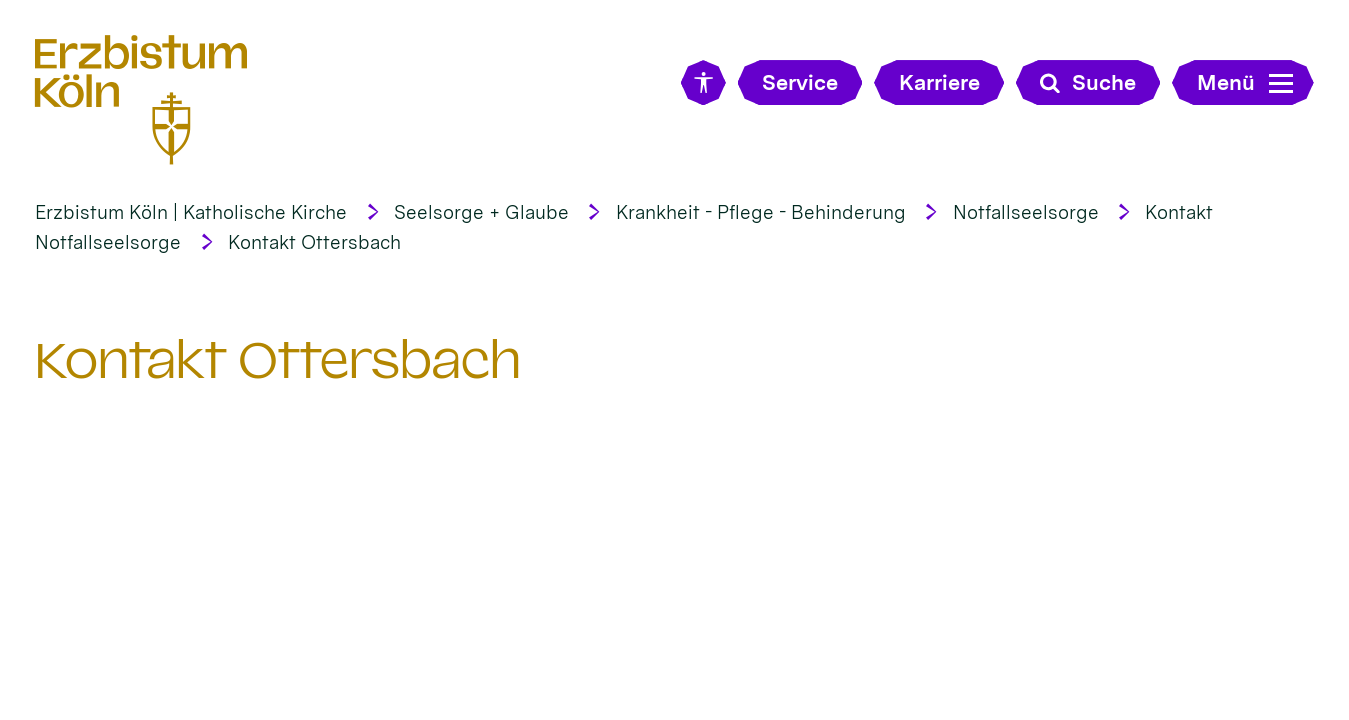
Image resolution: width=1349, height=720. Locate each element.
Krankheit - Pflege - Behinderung (761, 212)
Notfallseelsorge (1026, 212)
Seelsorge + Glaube (481, 212)
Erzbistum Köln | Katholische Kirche (191, 212)
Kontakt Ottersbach (314, 242)
